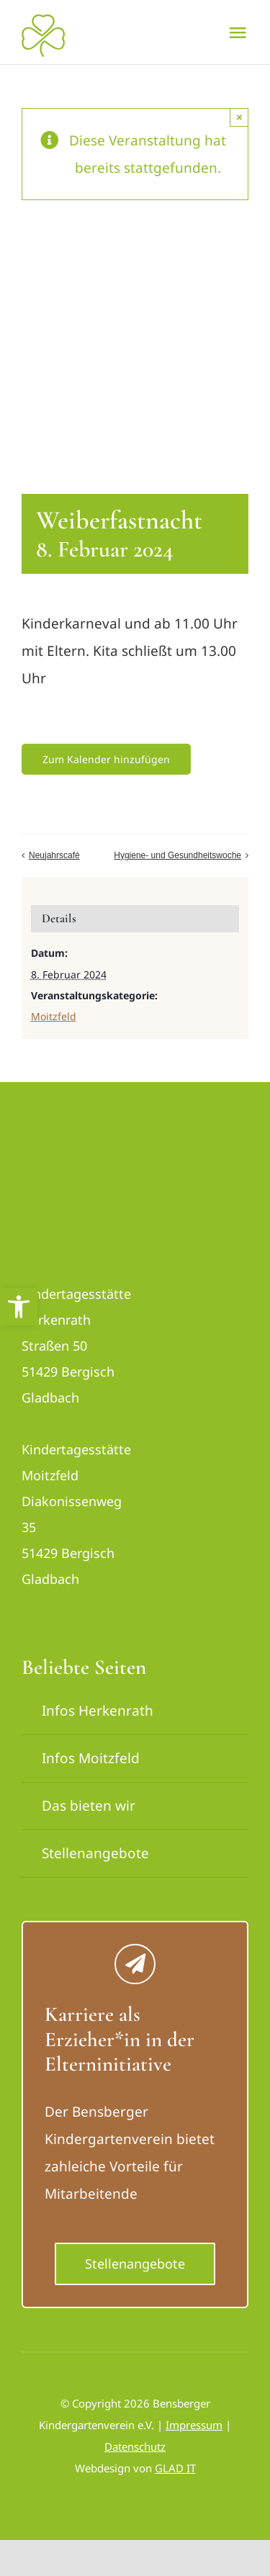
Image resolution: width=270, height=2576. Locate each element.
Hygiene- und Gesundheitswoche (177, 855)
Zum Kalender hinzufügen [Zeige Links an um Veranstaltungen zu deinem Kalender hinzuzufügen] (106, 759)
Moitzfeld (53, 1016)
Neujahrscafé (54, 855)
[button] (18, 1306)
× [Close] (239, 117)
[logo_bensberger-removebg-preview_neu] (76, 1153)
